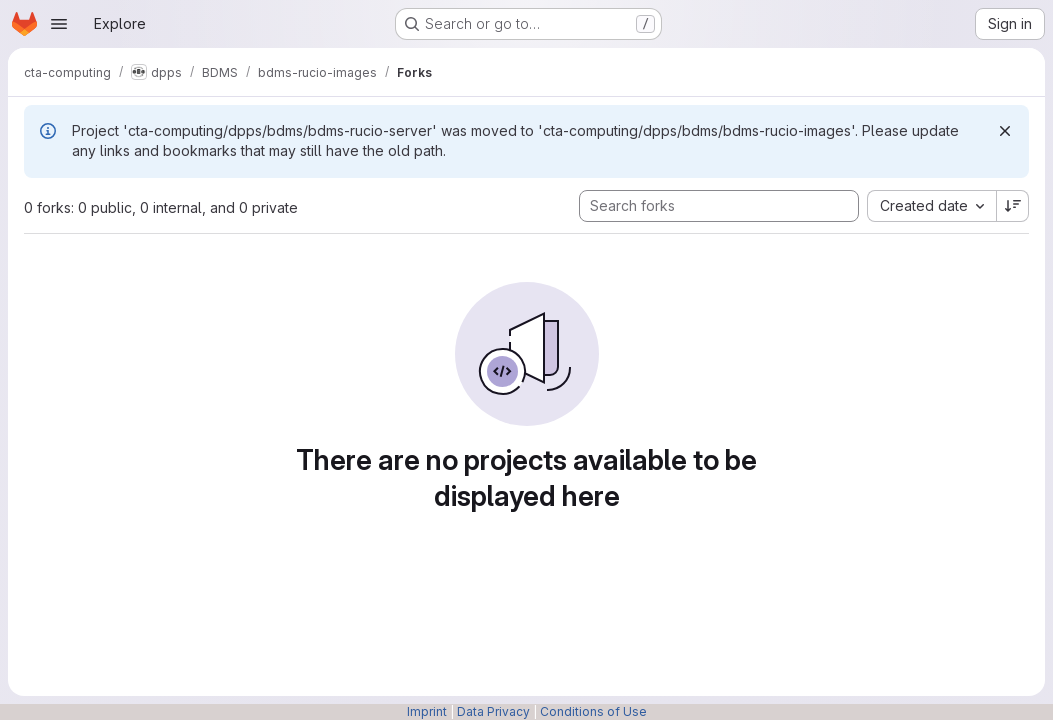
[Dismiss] (1005, 131)
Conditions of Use (593, 711)
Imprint (427, 711)
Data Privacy (493, 711)
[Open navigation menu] (59, 24)
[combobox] (931, 206)
